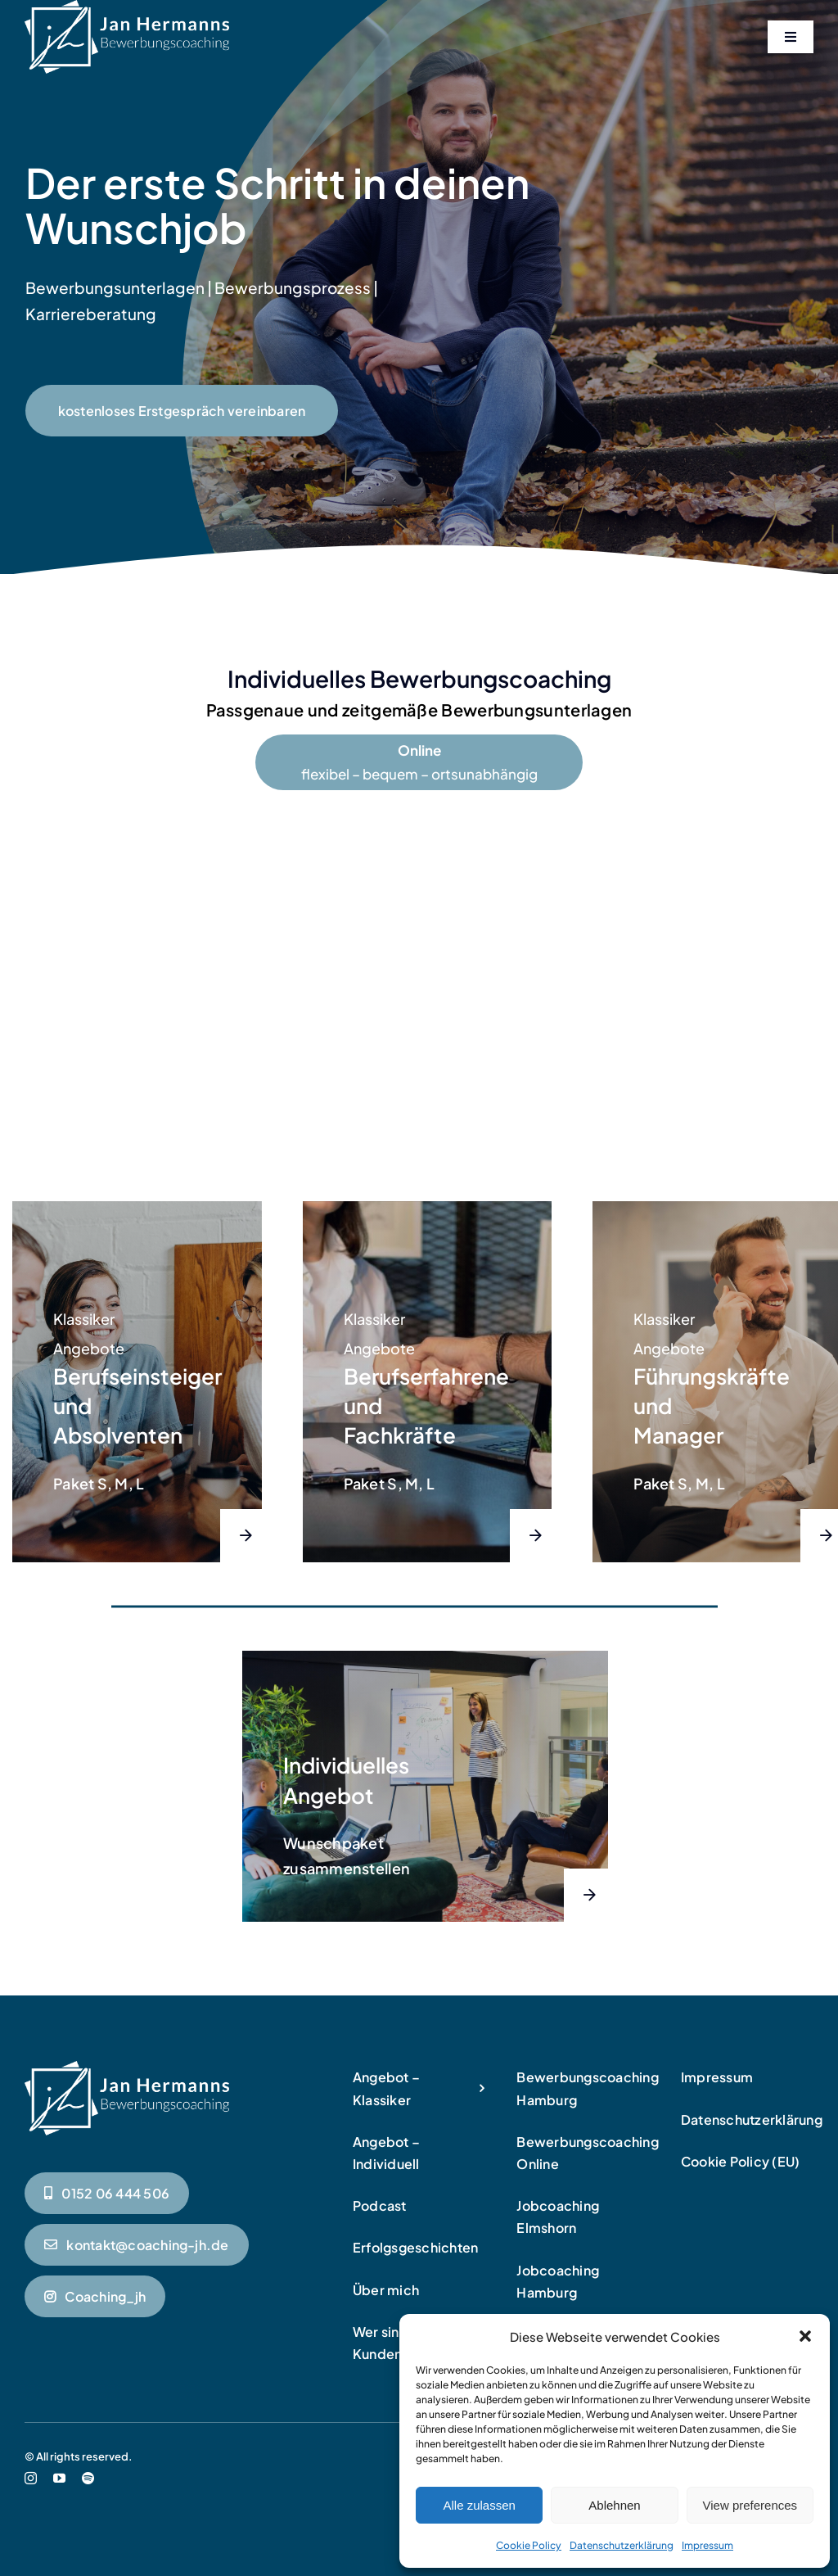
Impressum (707, 2545)
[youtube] (59, 2478)
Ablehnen (614, 2505)
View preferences (750, 2505)
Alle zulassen (479, 2505)
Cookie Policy (528, 2545)
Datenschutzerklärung (622, 2545)
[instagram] (31, 2478)
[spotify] (88, 2478)
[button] (805, 2336)
